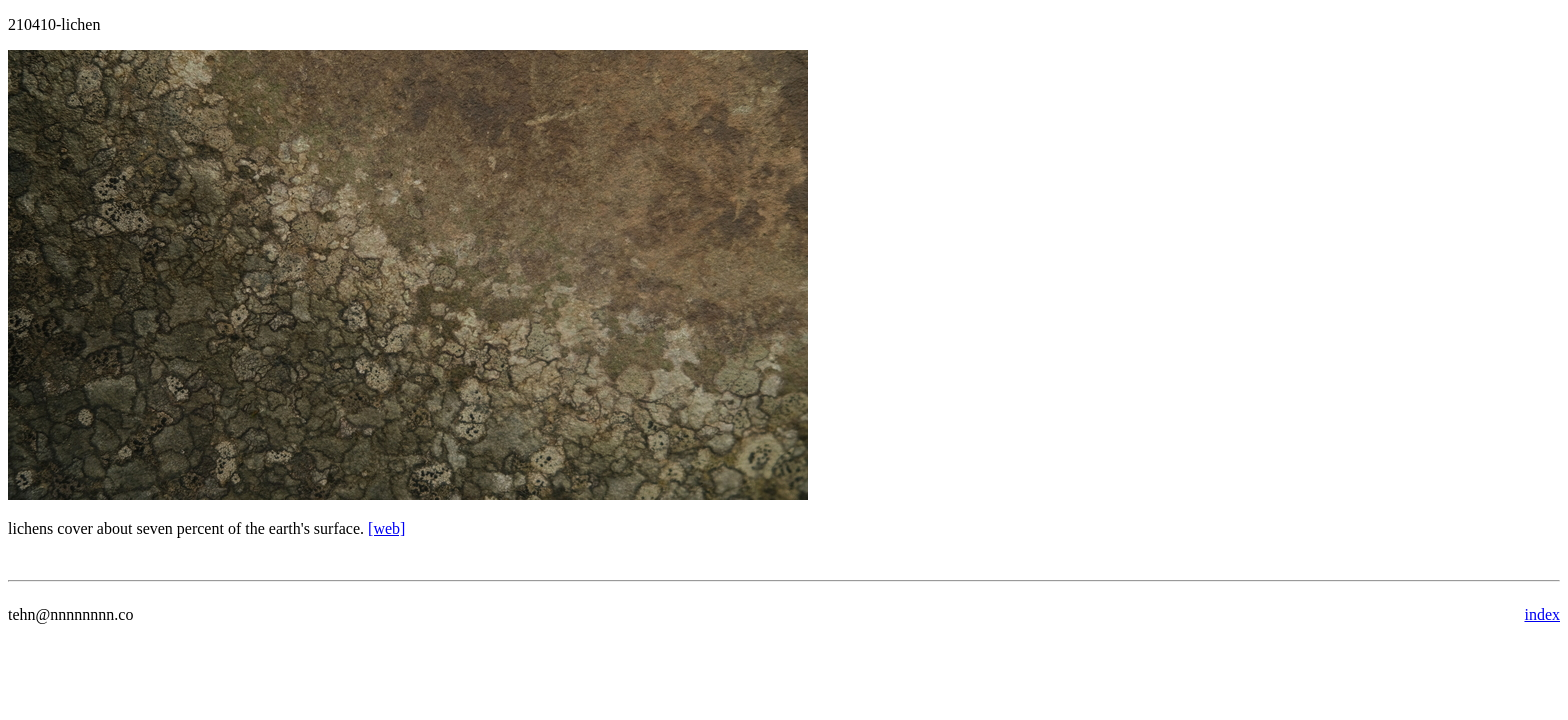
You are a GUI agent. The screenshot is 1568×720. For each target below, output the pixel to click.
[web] (386, 528)
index (1542, 614)
